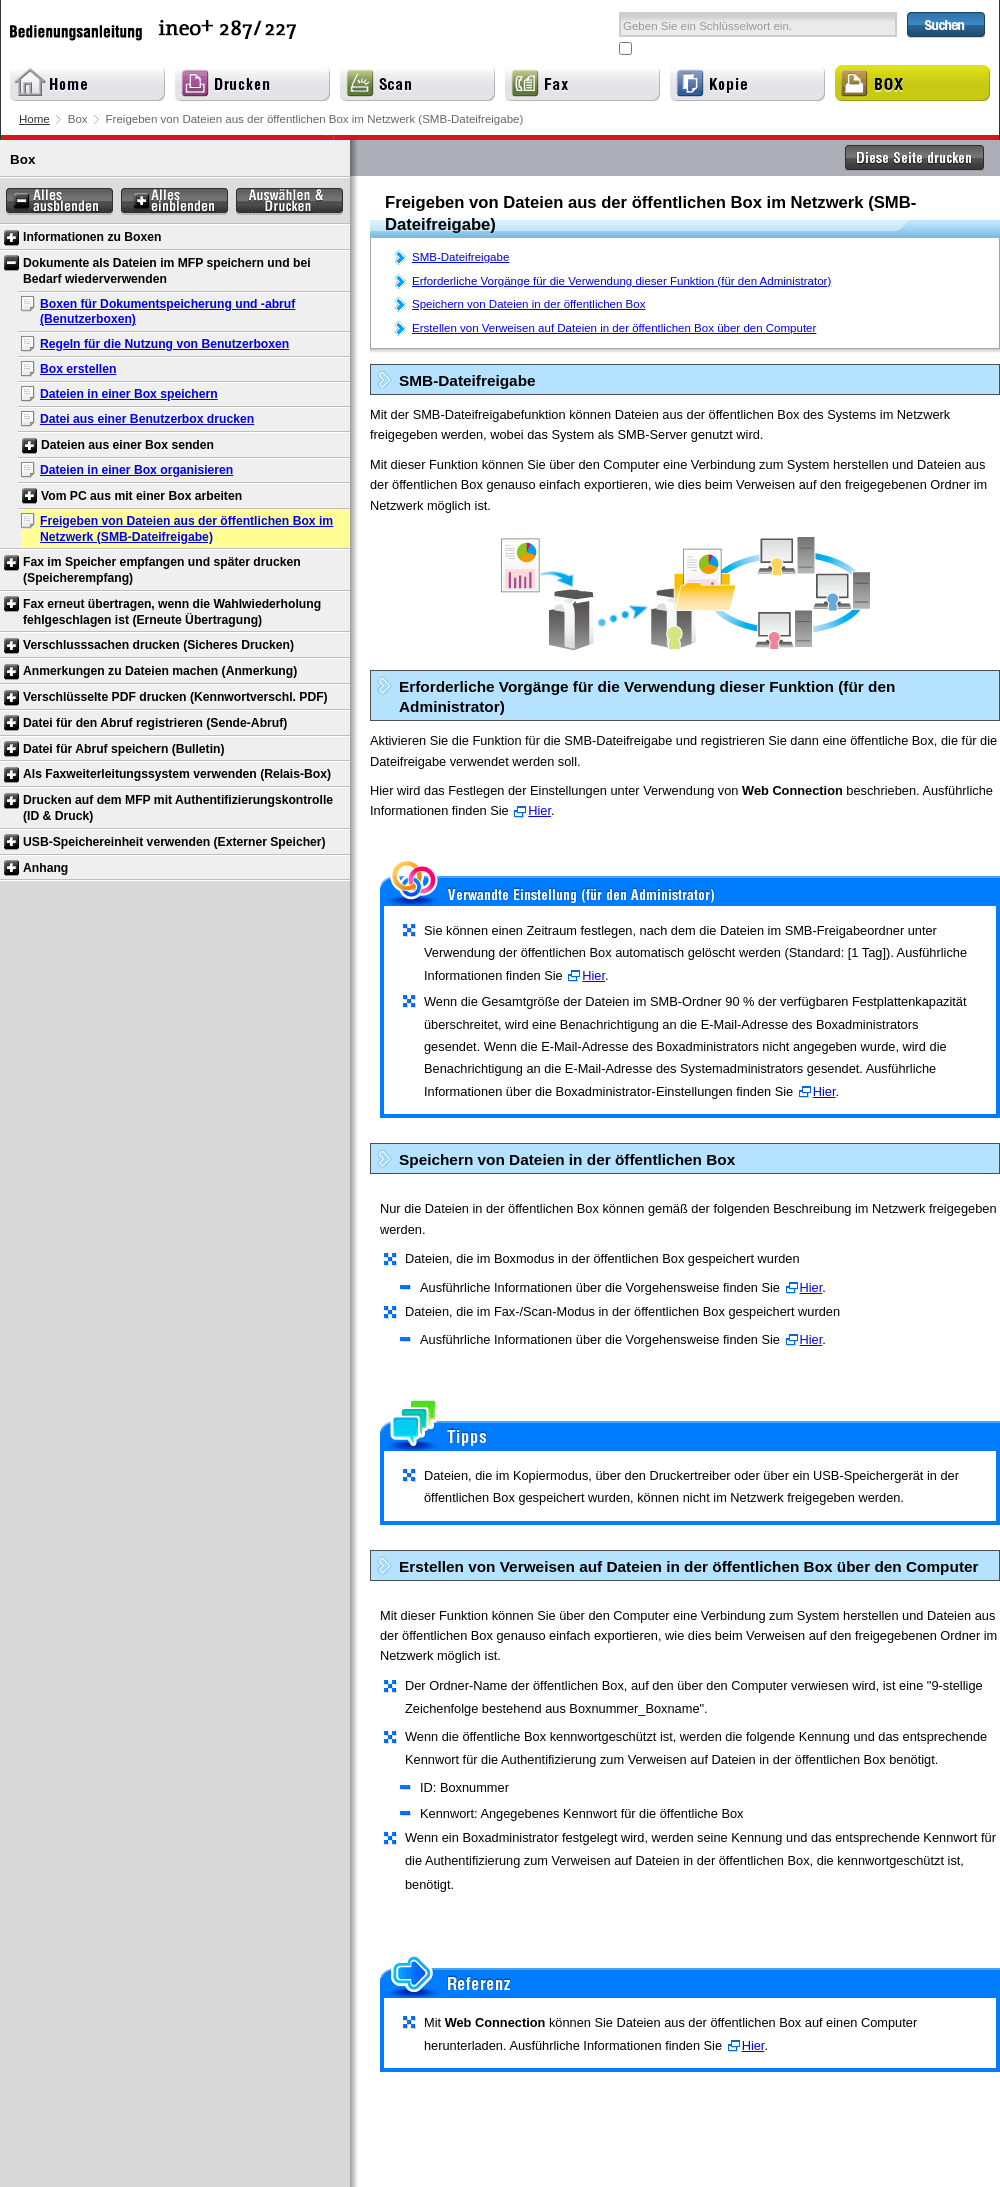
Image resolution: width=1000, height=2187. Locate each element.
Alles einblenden (174, 201)
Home (34, 119)
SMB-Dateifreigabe (460, 257)
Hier (539, 810)
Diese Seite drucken (915, 158)
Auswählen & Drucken (289, 201)
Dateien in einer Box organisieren (136, 470)
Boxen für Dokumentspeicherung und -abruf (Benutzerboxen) (167, 312)
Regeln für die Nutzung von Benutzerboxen (164, 344)
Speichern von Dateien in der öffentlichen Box (528, 304)
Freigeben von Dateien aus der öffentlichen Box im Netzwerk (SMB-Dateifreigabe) (186, 529)
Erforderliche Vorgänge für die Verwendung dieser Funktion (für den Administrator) (621, 281)
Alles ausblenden (59, 201)
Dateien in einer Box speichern (129, 394)
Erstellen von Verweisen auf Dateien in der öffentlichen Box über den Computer (614, 328)
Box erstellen (78, 369)
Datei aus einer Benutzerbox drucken (147, 419)
